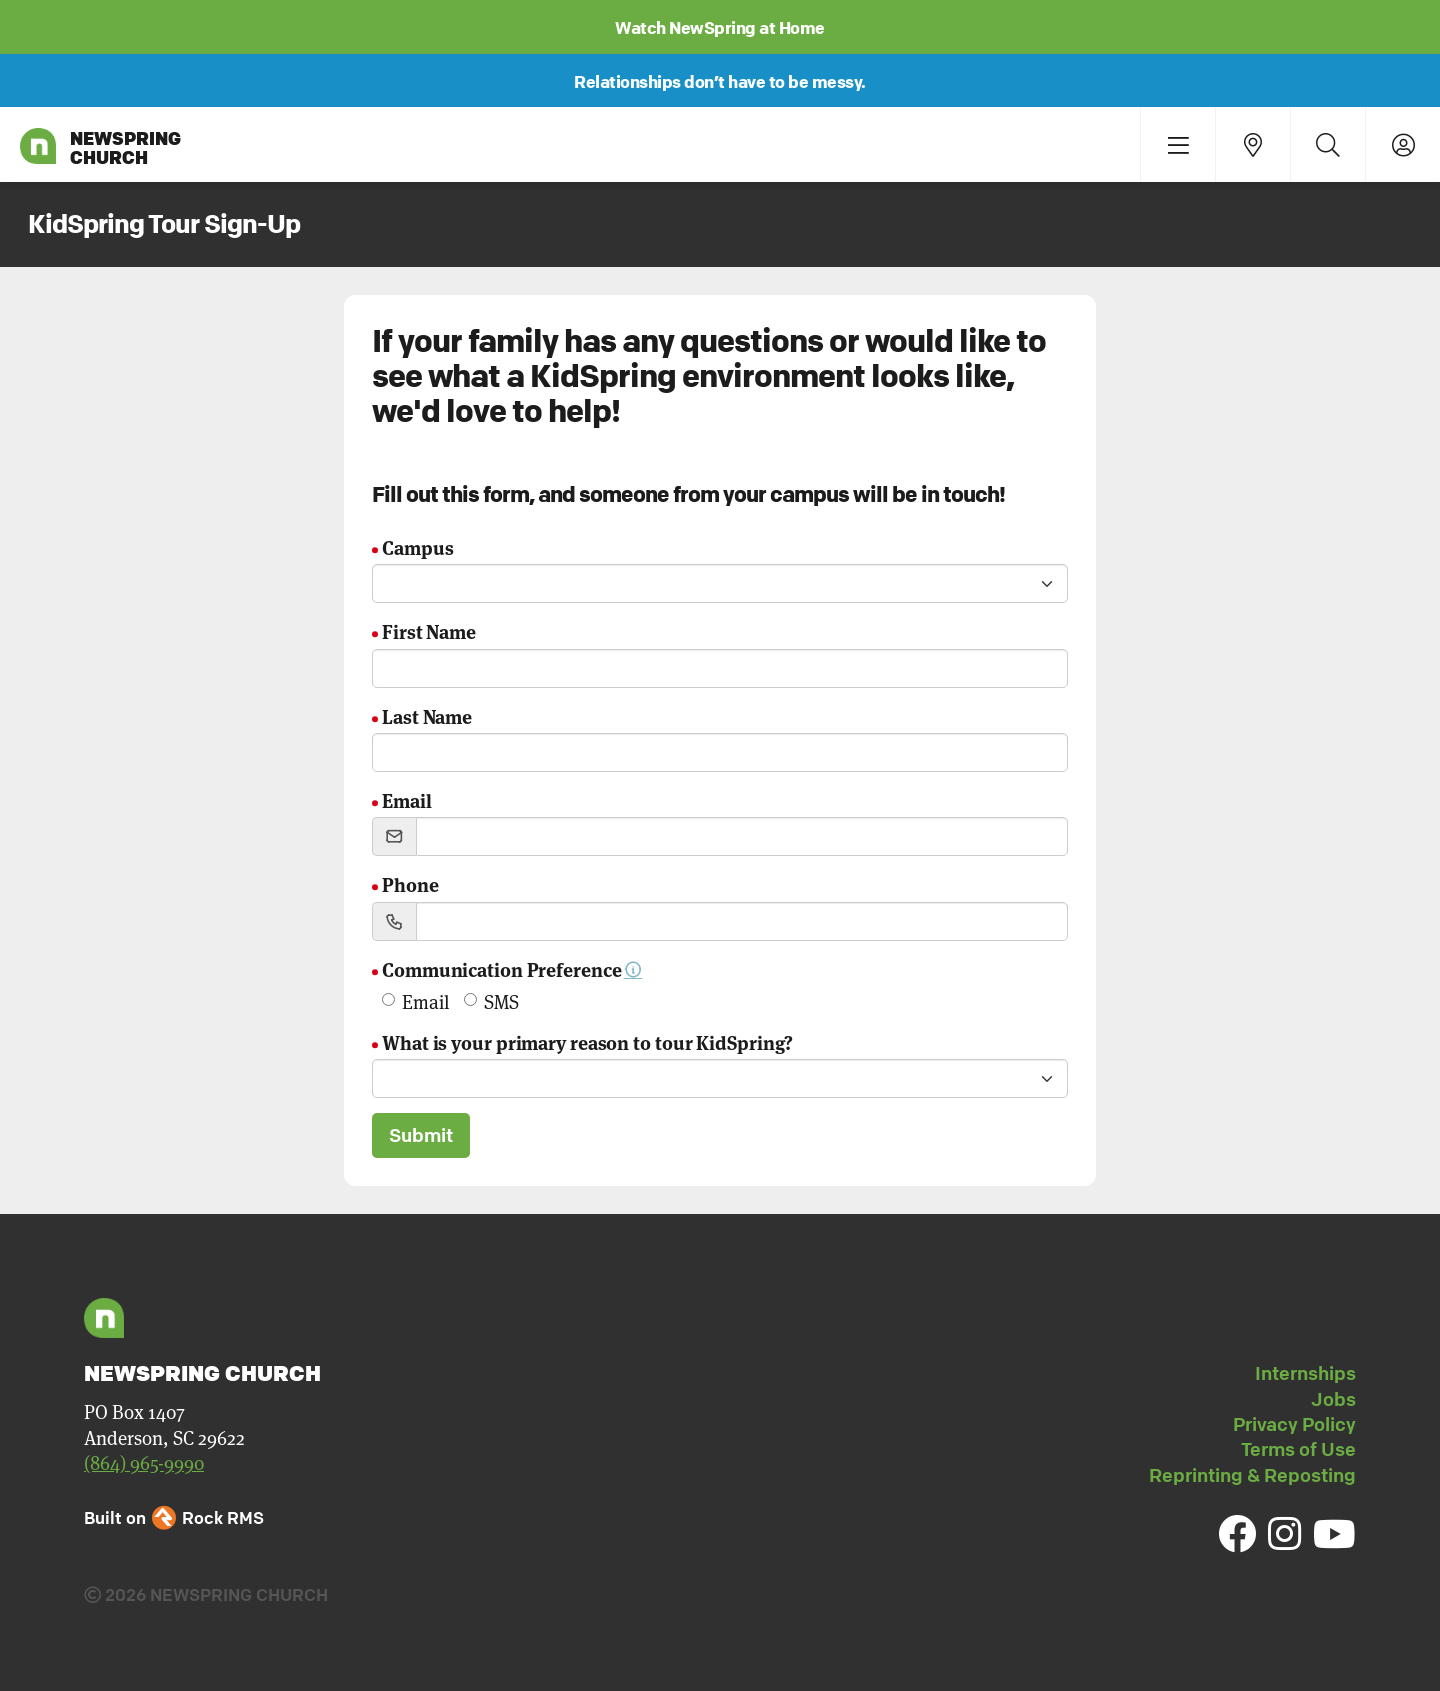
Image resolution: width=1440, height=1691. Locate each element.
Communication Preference (512, 968)
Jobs (1333, 1399)
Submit (421, 1135)
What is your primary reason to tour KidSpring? (587, 1041)
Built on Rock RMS (174, 1517)
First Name (429, 630)
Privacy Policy (1294, 1424)
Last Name (427, 715)
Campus (417, 546)
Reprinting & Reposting (1252, 1475)
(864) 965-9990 (144, 1462)
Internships (1305, 1373)
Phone (410, 883)
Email (407, 799)
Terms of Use (1298, 1449)
